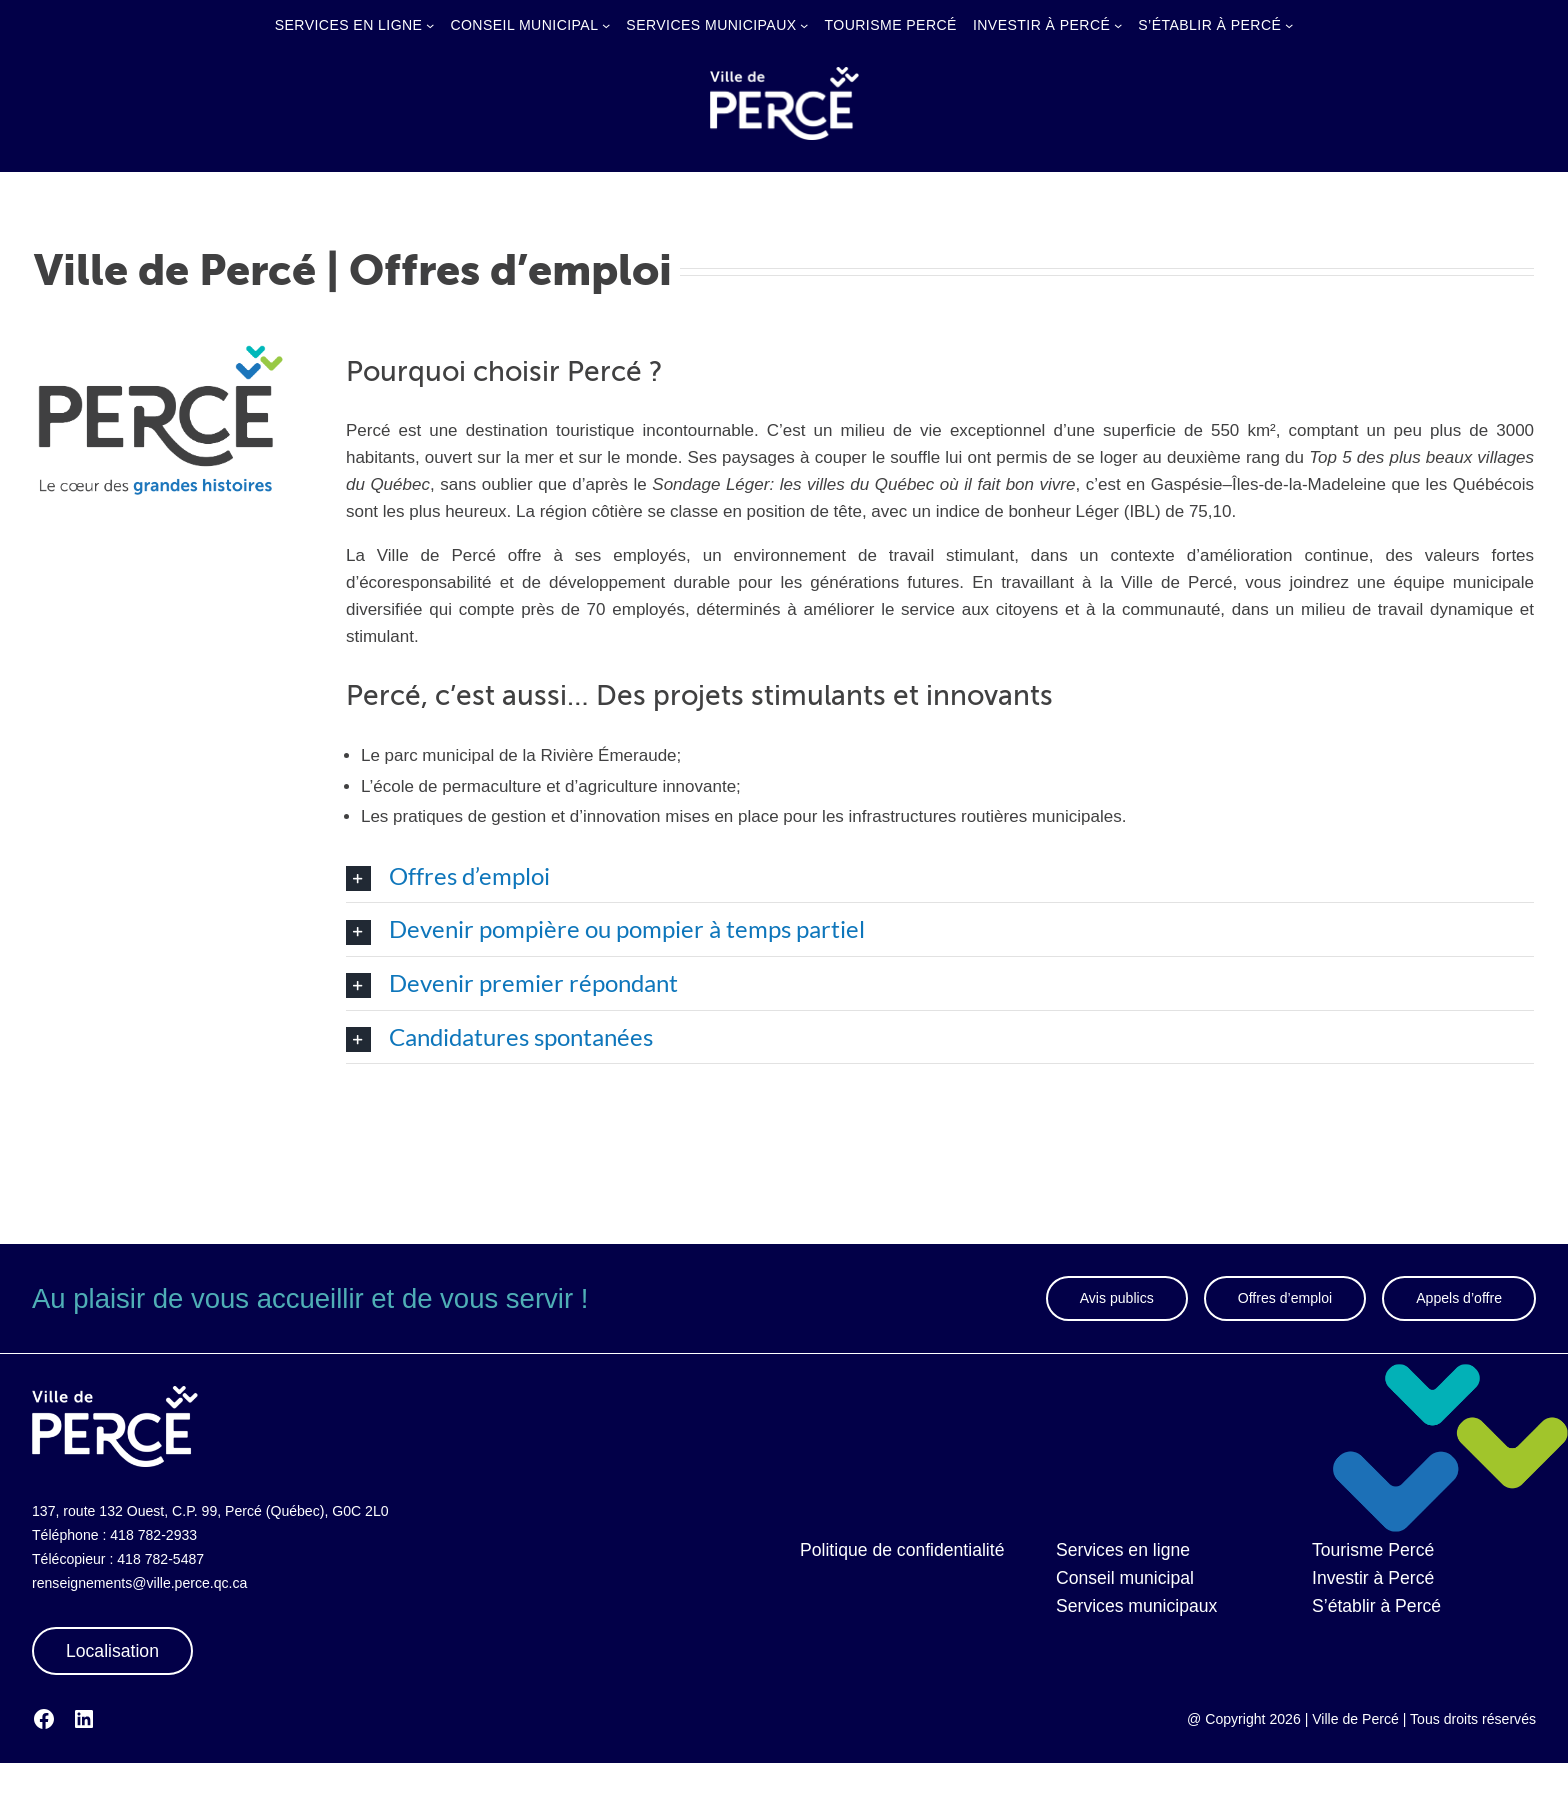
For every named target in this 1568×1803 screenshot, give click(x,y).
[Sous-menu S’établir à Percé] (1289, 25)
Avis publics (1117, 1298)
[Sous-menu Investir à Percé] (1118, 25)
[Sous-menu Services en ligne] (430, 25)
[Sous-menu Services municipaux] (804, 25)
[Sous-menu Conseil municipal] (606, 25)
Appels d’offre (1459, 1298)
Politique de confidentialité (902, 1550)
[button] (940, 876)
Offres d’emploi (1285, 1298)
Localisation (112, 1651)
